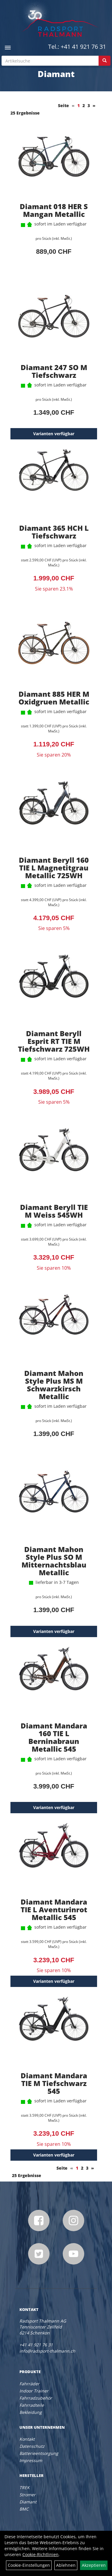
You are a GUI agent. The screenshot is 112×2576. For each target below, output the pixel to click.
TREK (24, 2487)
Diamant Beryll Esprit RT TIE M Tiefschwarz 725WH (54, 1041)
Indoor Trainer (33, 2391)
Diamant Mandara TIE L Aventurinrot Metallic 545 (54, 1909)
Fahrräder (29, 2383)
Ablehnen (66, 2565)
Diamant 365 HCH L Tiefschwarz (54, 532)
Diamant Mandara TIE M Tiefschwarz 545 (54, 2083)
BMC (24, 2509)
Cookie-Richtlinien (40, 2554)
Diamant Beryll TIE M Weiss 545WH (54, 1211)
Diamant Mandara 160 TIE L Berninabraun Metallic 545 (54, 1737)
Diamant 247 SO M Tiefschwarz (54, 371)
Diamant (27, 2502)
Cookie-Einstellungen (29, 2565)
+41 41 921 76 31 (83, 47)
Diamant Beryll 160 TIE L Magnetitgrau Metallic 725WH (54, 867)
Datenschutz (32, 2446)
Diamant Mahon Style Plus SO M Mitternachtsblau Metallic (54, 1560)
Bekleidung (30, 2412)
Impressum (30, 2460)
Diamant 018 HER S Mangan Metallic (54, 210)
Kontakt (27, 2439)
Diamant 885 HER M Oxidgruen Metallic (54, 698)
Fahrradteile (31, 2405)
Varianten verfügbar (53, 433)
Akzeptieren (94, 2565)
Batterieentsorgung (38, 2453)
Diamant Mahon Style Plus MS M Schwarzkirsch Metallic (53, 1384)
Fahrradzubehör (35, 2398)
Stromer (27, 2494)
